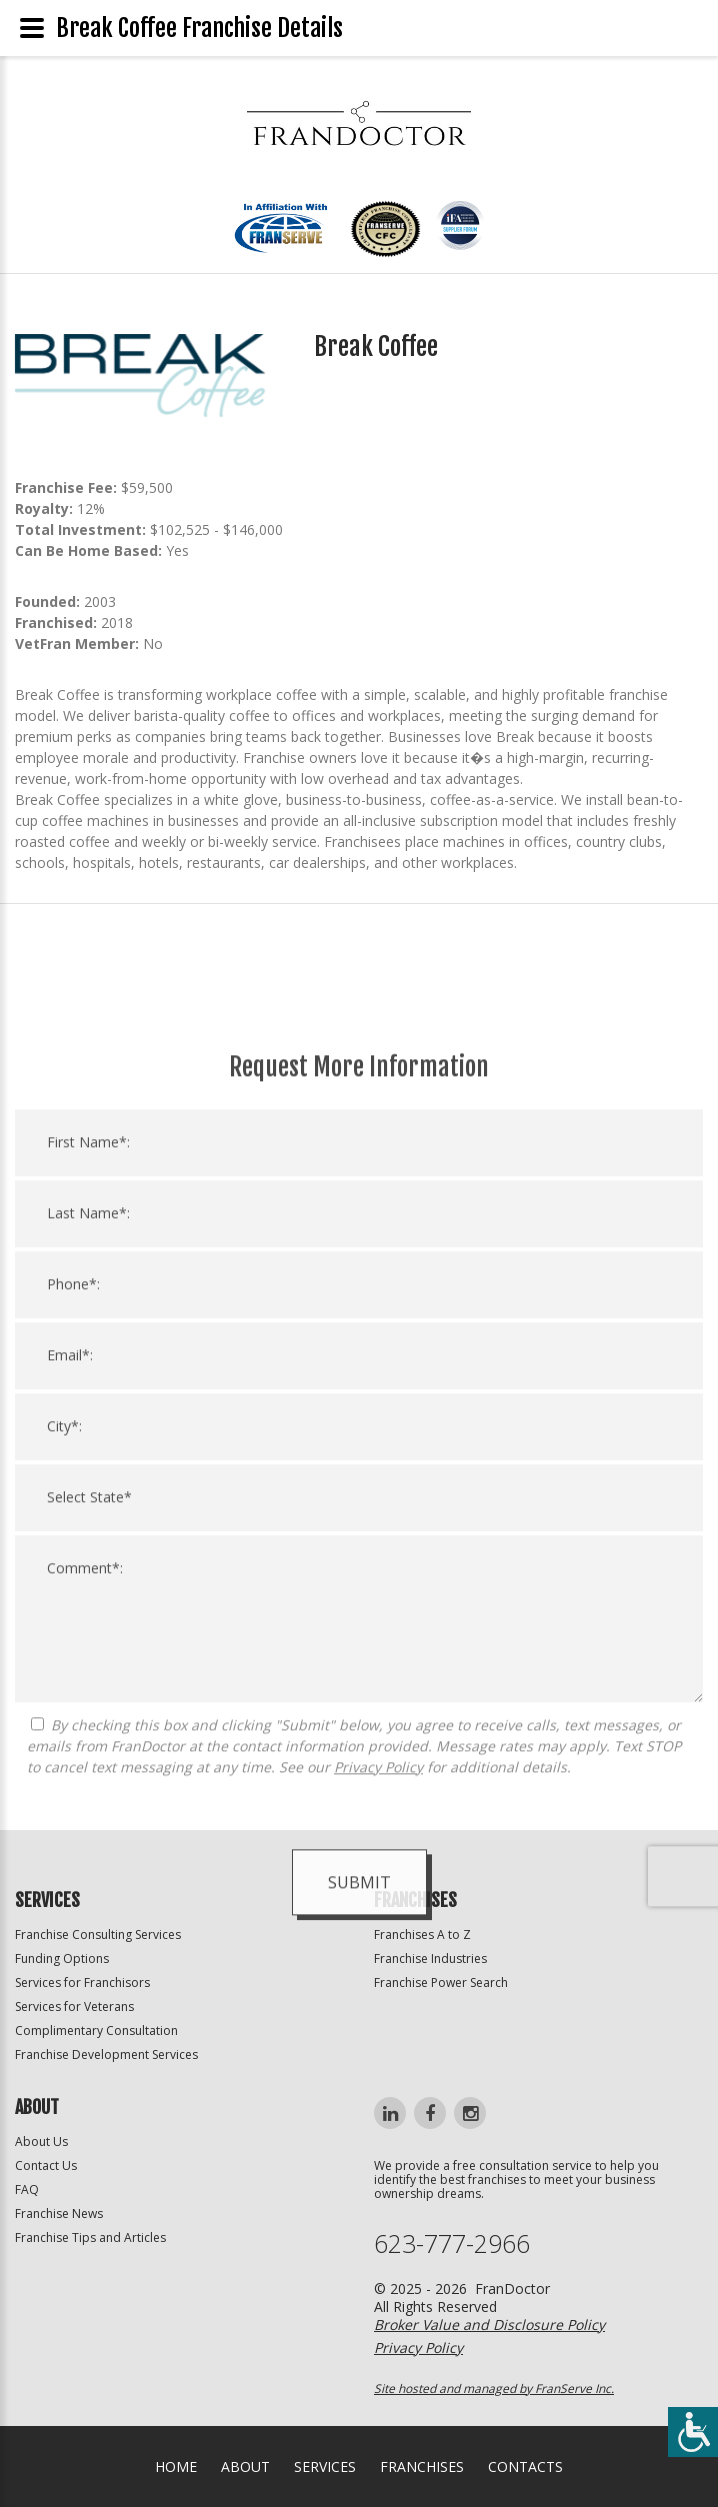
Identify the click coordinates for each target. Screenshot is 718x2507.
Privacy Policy (378, 2158)
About (245, 2466)
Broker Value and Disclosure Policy (489, 2324)
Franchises (422, 2466)
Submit (359, 2274)
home (176, 2466)
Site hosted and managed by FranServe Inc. (494, 2388)
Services (325, 2466)
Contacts (525, 2466)
